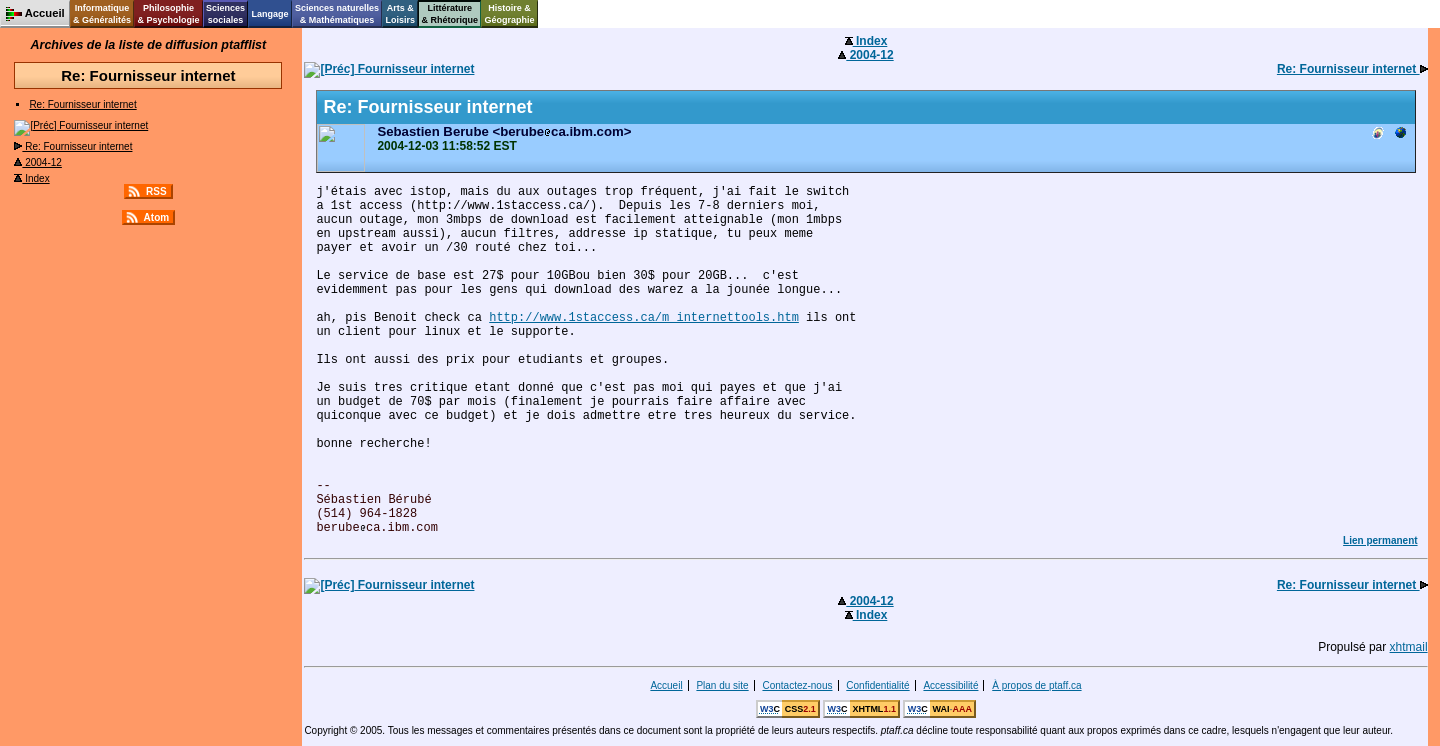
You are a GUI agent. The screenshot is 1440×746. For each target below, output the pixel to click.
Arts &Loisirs (401, 14)
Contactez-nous (797, 685)
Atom (157, 217)
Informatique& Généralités (102, 14)
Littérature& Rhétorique (450, 14)
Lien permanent (1380, 540)
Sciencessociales (225, 14)
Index (31, 178)
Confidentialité (877, 685)
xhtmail (1409, 647)
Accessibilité (950, 685)
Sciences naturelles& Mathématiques (337, 14)
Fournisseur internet (81, 125)
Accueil (666, 685)
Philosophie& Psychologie (168, 14)
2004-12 (37, 162)
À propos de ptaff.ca (1036, 685)
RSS (156, 191)
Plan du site (722, 685)
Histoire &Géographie (510, 14)
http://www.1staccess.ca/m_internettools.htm (644, 318)
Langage (269, 14)
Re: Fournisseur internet (82, 104)
